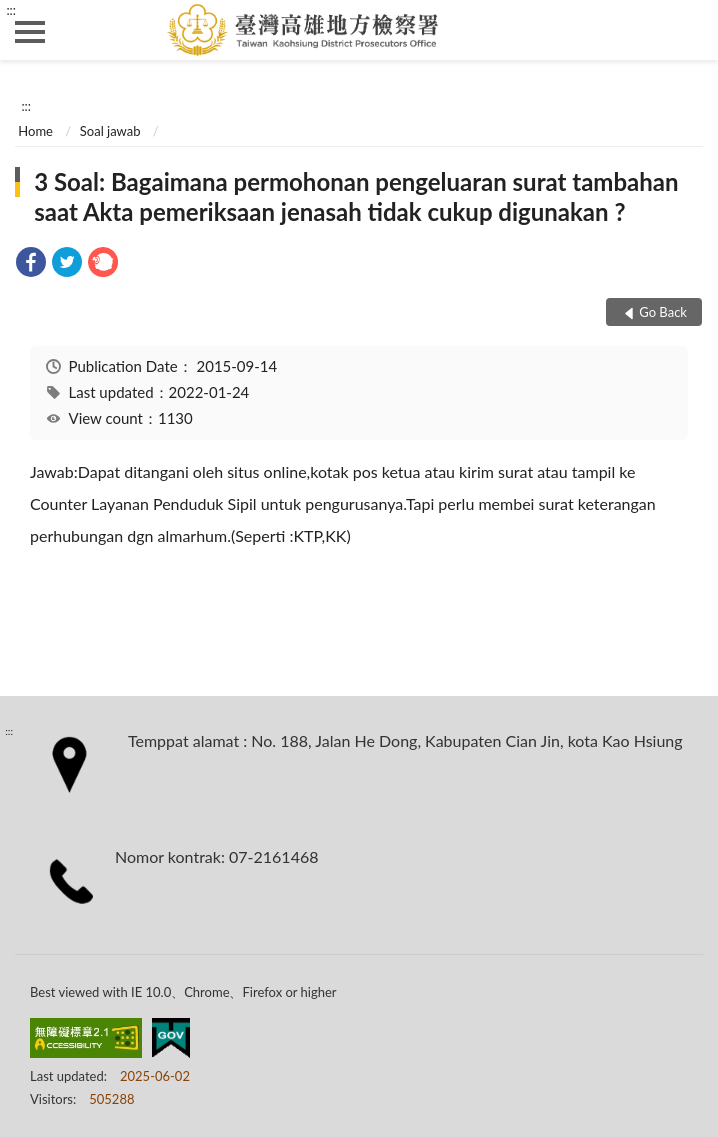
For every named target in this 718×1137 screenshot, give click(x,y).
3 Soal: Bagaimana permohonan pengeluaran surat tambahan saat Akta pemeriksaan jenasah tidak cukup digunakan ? (356, 196)
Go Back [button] (663, 312)
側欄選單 (30, 32)
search (688, 30)
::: (11, 10)
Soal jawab (110, 131)
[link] (31, 264)
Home (35, 131)
